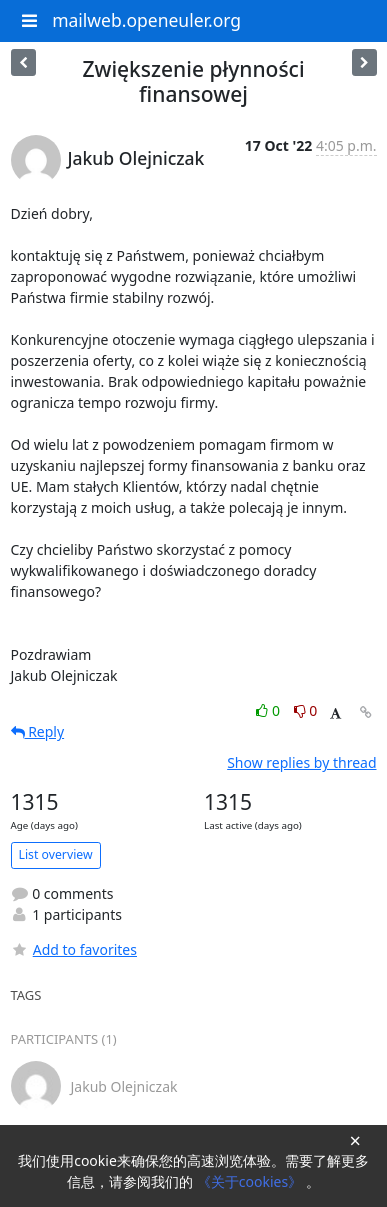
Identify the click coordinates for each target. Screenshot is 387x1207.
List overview (56, 854)
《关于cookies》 (251, 1181)
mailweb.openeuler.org (146, 20)
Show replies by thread (301, 762)
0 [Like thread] (269, 710)
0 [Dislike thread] (306, 710)
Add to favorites (74, 949)
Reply (38, 731)
